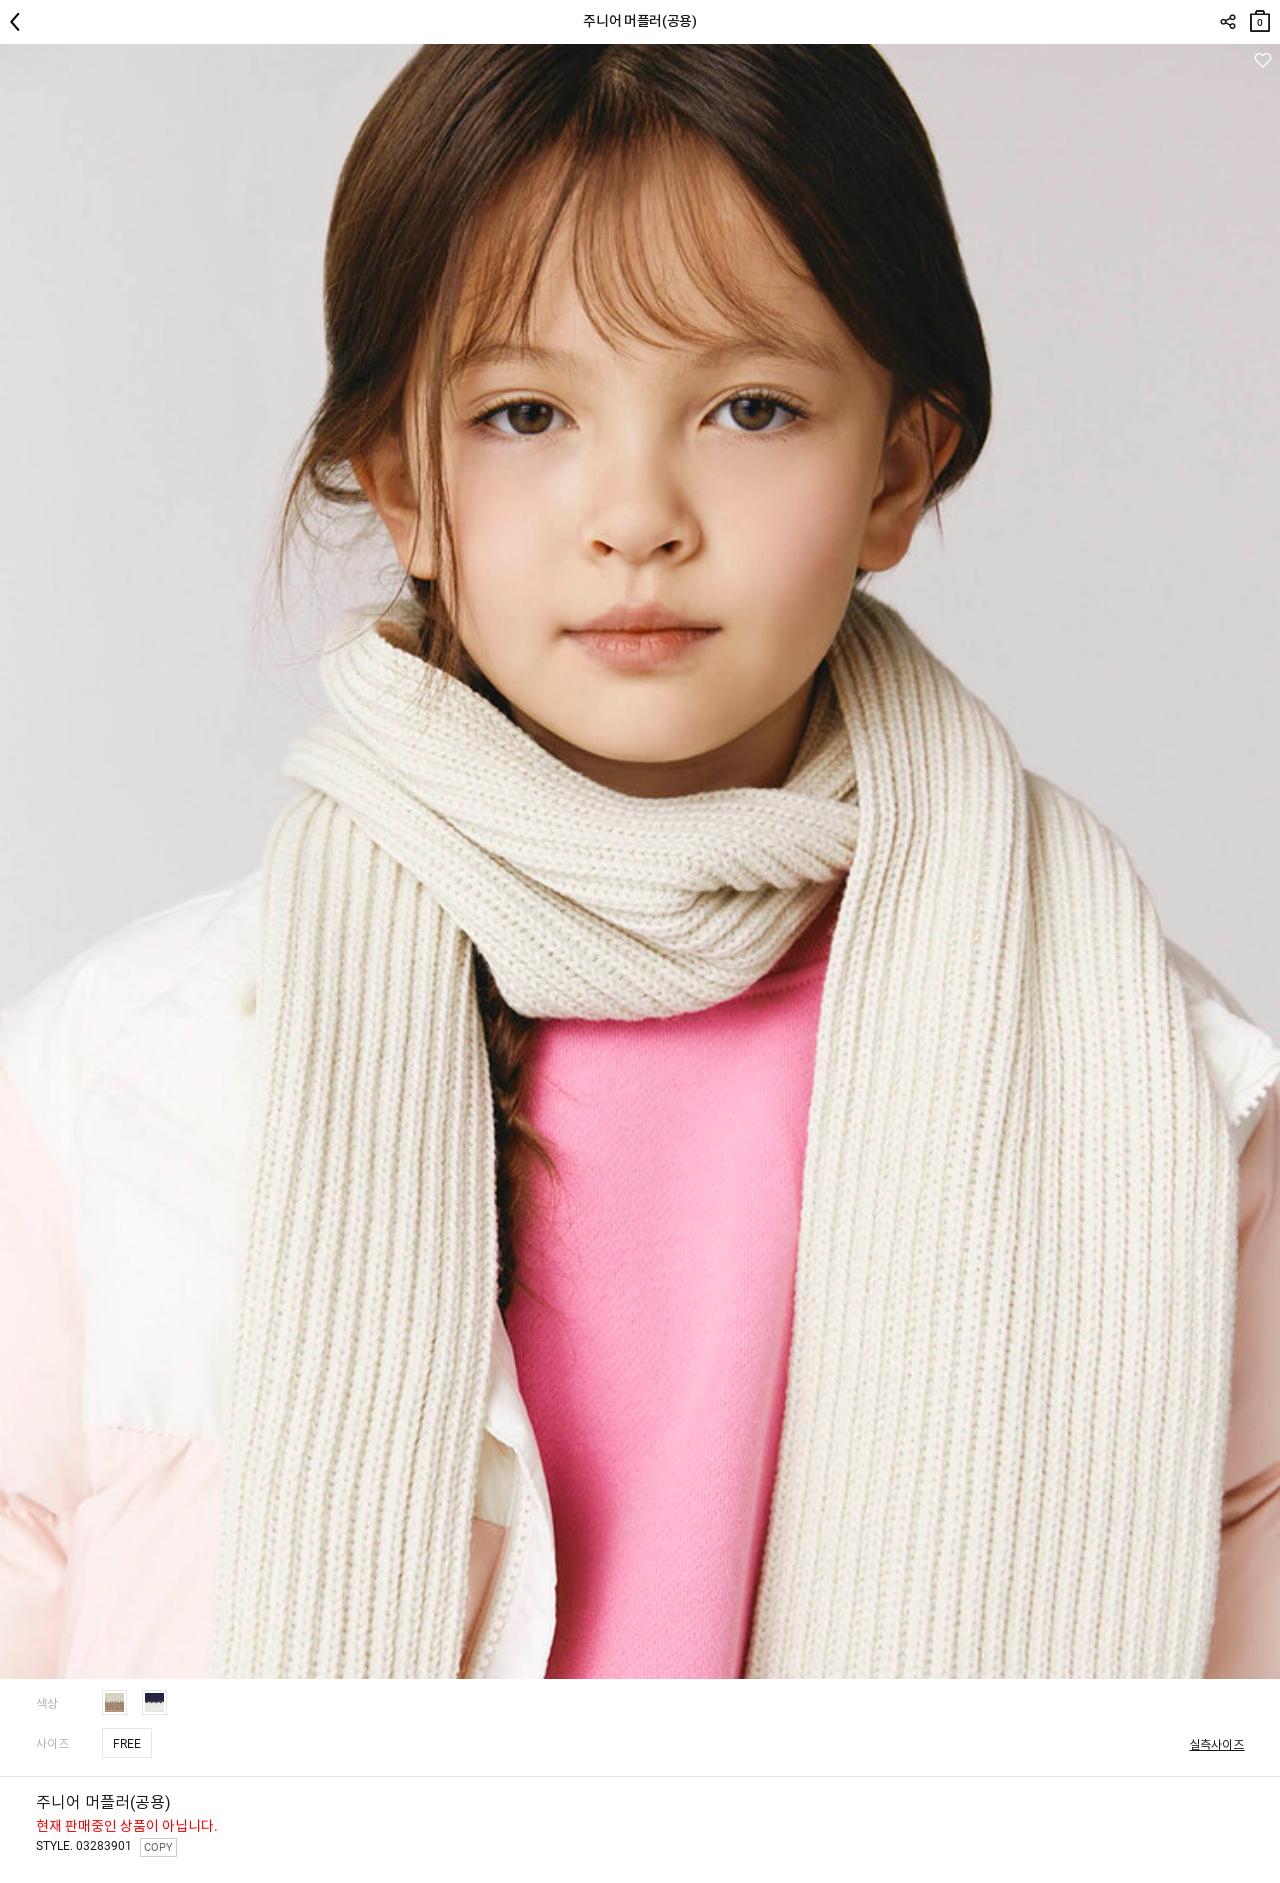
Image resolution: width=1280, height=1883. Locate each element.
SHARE (1227, 22)
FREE (127, 1744)
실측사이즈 (1216, 1745)
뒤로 (20, 22)
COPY (158, 1847)
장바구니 (1260, 16)
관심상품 (1262, 60)
